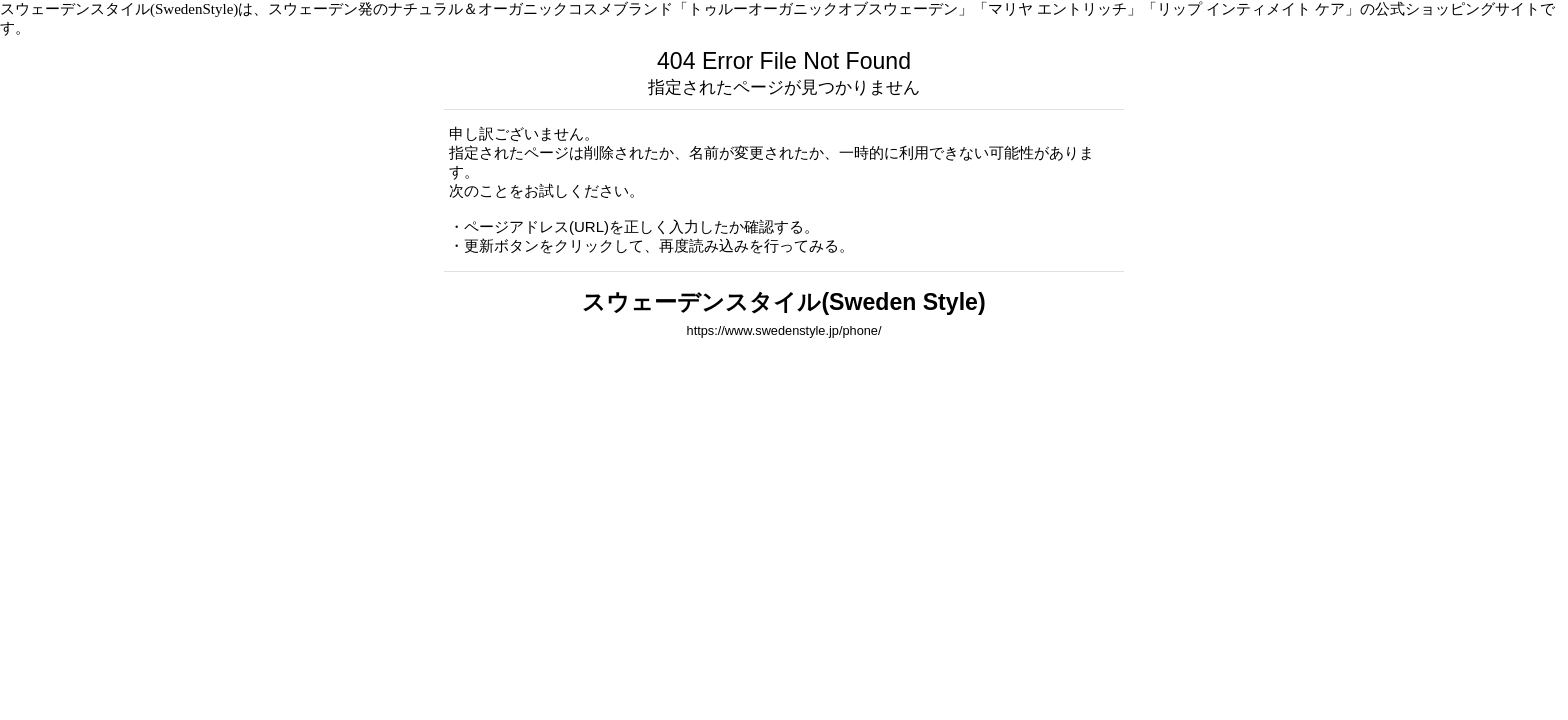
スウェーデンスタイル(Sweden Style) (783, 302)
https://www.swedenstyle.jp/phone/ (784, 330)
